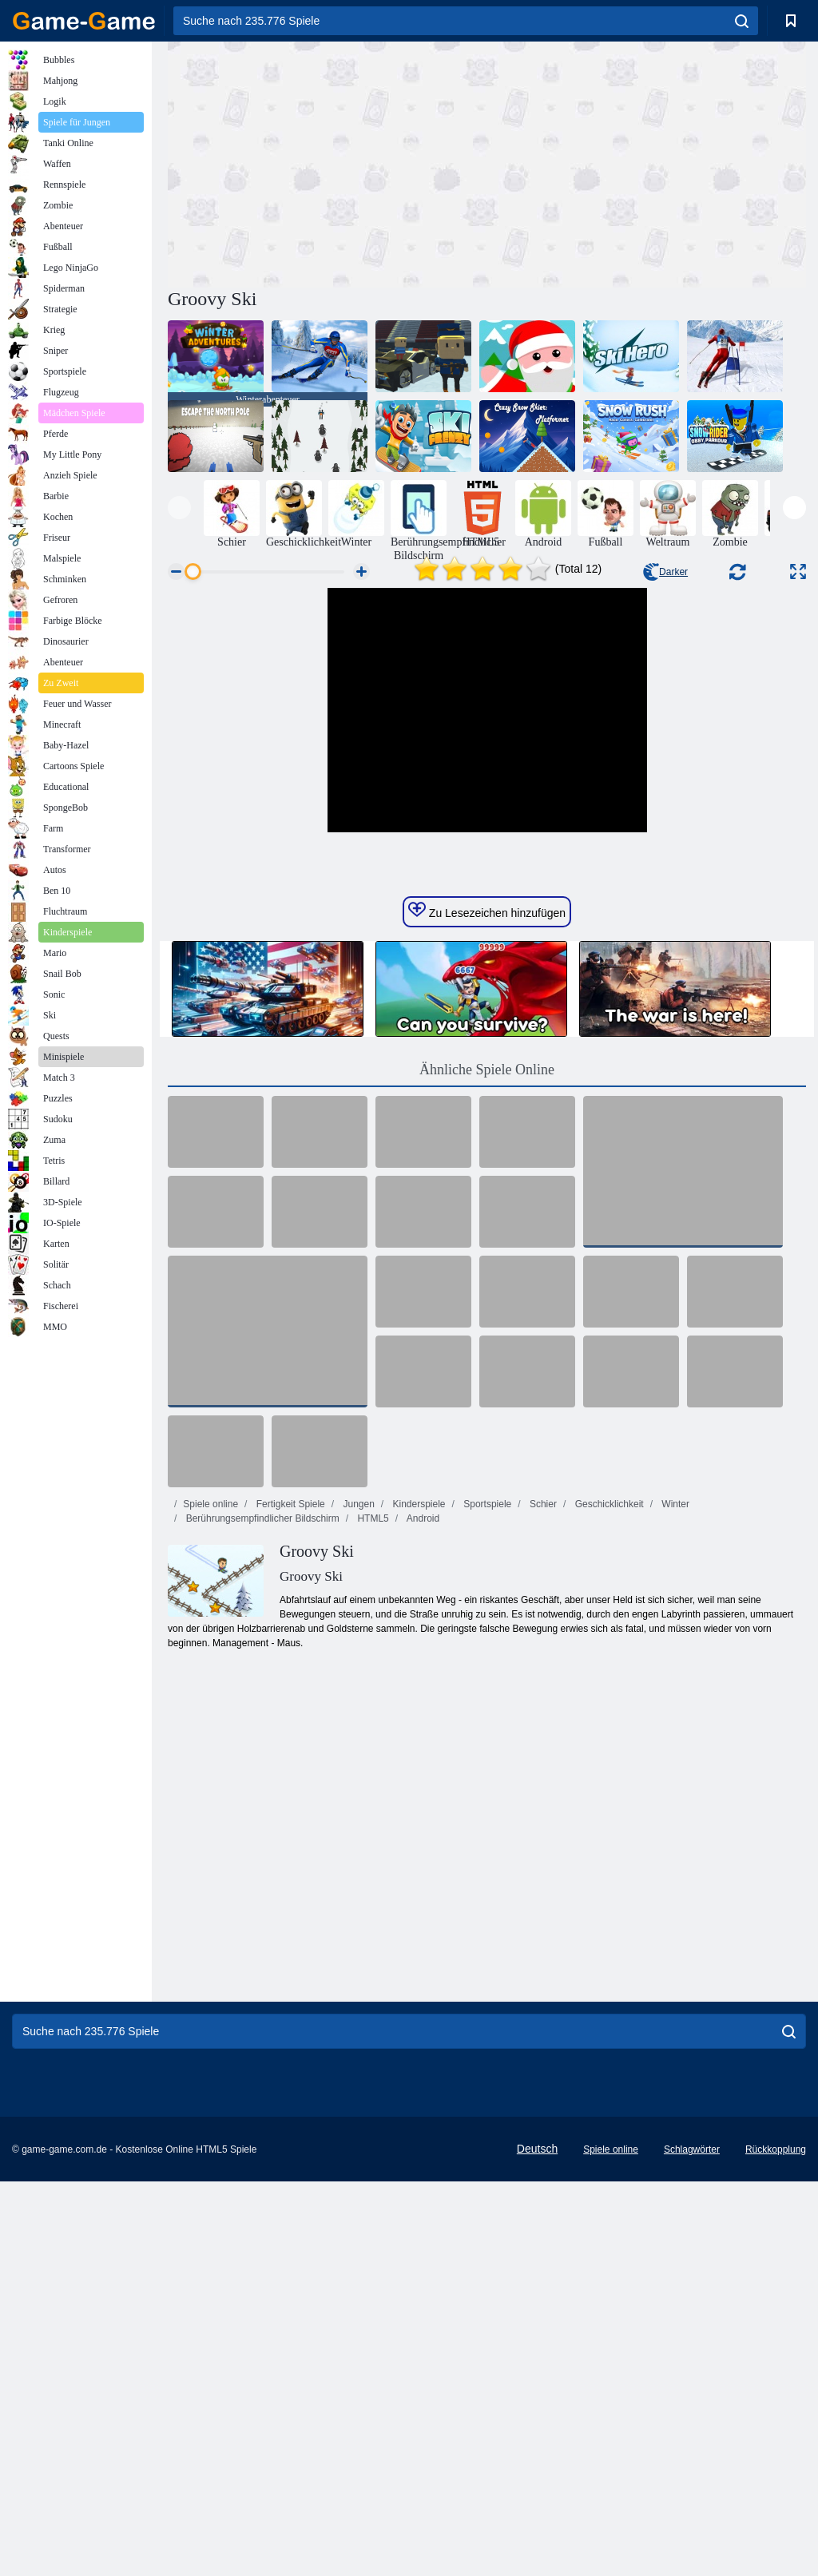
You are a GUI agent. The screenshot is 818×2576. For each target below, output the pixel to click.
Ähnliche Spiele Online (486, 1313)
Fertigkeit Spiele (288, 1747)
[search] (742, 21)
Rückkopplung (775, 2393)
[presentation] (179, 507)
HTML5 (372, 1762)
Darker (665, 572)
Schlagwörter (692, 2393)
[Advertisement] (327, 162)
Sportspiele (486, 1747)
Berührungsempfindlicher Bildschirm (261, 1762)
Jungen (357, 1747)
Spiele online (210, 1747)
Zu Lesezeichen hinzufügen (487, 1154)
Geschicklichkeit (607, 1747)
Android (421, 1762)
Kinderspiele (417, 1747)
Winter (674, 1747)
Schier (542, 1747)
